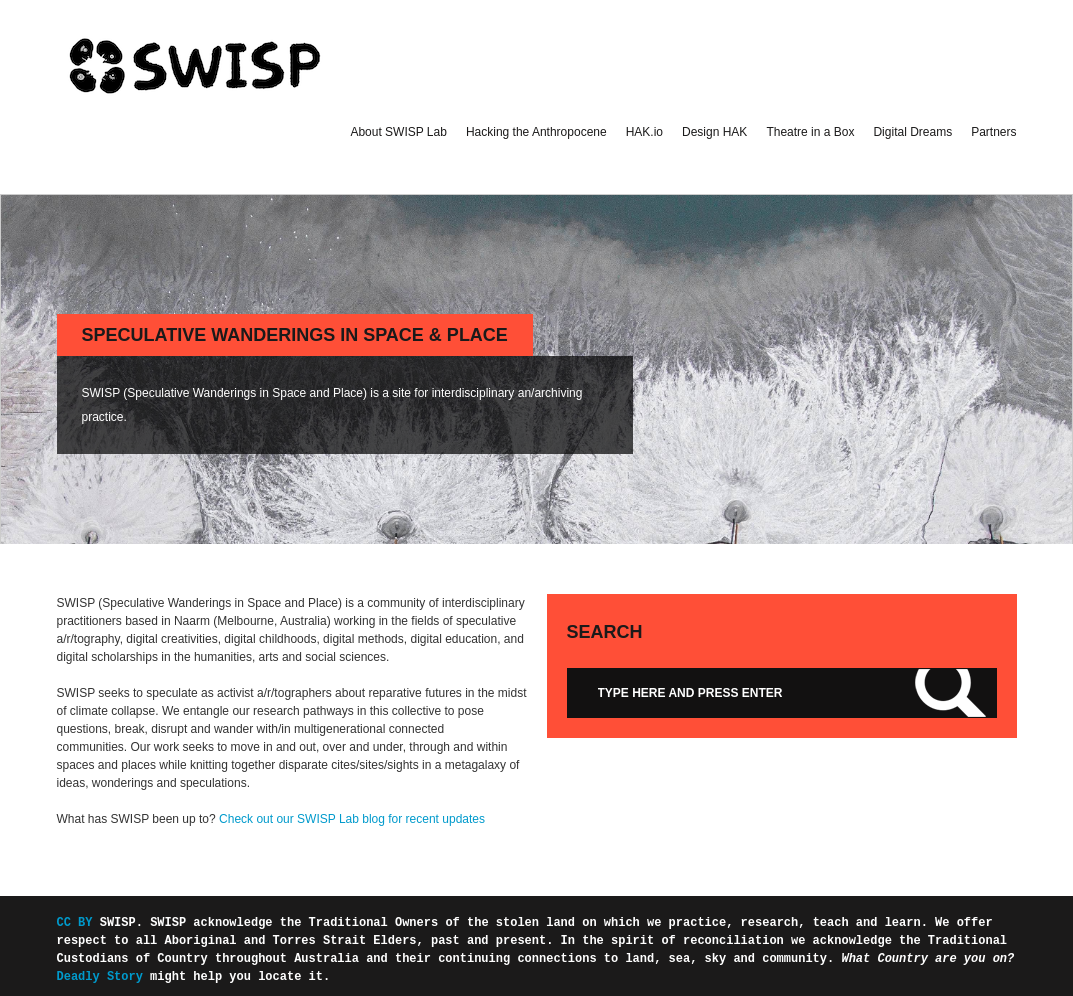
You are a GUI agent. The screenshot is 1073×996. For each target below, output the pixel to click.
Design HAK (714, 132)
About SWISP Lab (398, 132)
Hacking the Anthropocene (536, 132)
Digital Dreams (912, 132)
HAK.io (644, 132)
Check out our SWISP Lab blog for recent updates (352, 819)
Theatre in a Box (810, 132)
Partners (993, 132)
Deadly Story (100, 976)
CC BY (78, 922)
